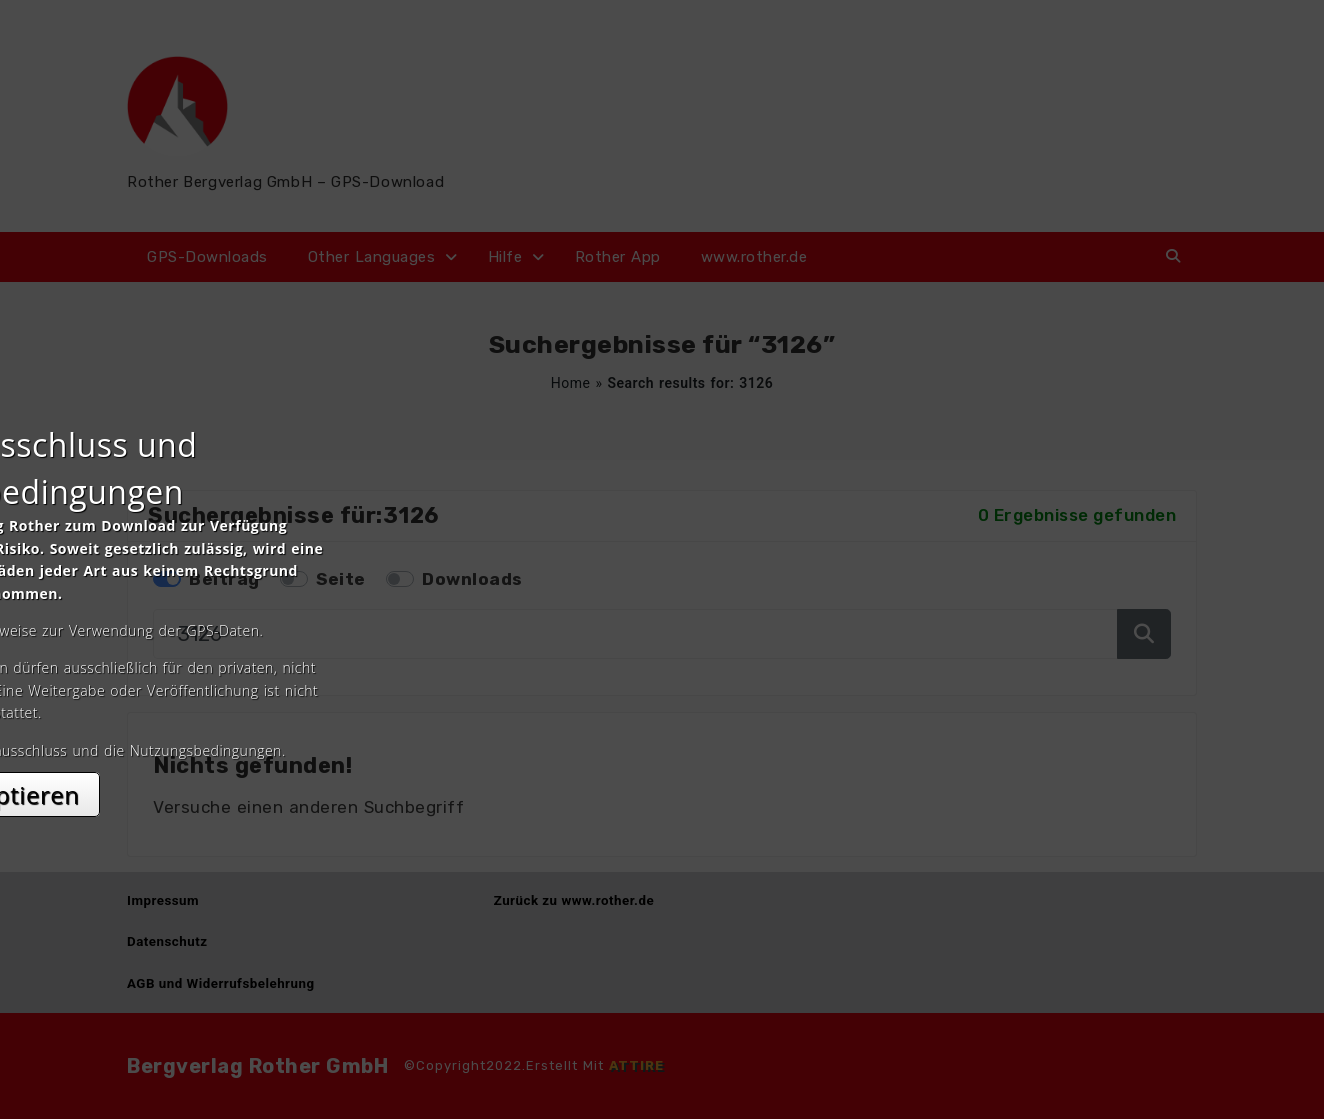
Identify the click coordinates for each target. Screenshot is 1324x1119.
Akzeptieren (662, 737)
